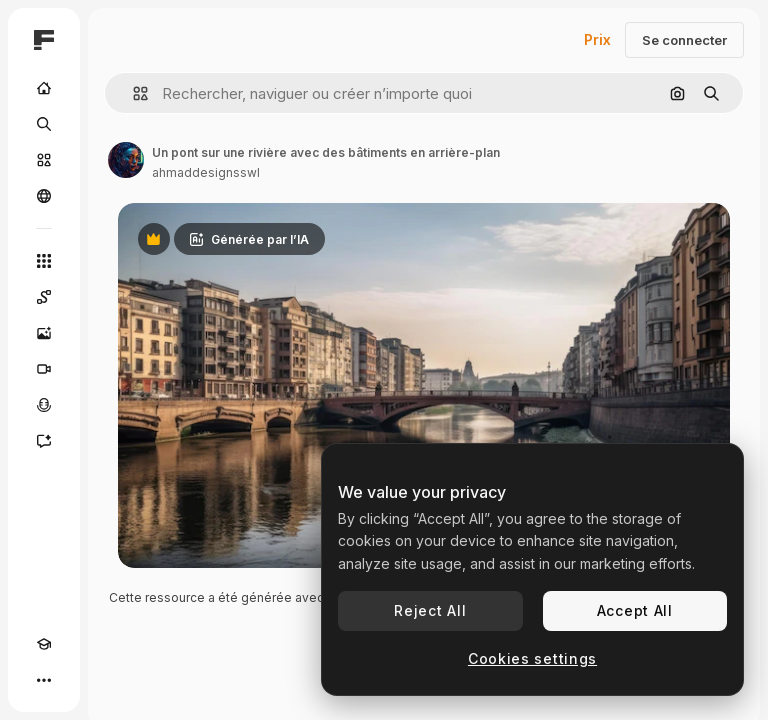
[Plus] (44, 680)
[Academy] (44, 644)
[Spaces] (44, 297)
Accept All (635, 610)
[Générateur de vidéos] (44, 369)
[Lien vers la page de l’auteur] (126, 160)
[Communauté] (44, 196)
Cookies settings (532, 658)
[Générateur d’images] (44, 333)
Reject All (430, 610)
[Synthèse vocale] (44, 405)
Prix (597, 39)
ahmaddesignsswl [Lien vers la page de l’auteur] (206, 172)
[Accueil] (44, 88)
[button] (132, 93)
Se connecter (684, 40)
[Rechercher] (44, 124)
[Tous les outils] (44, 261)
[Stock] (44, 160)
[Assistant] (44, 441)
